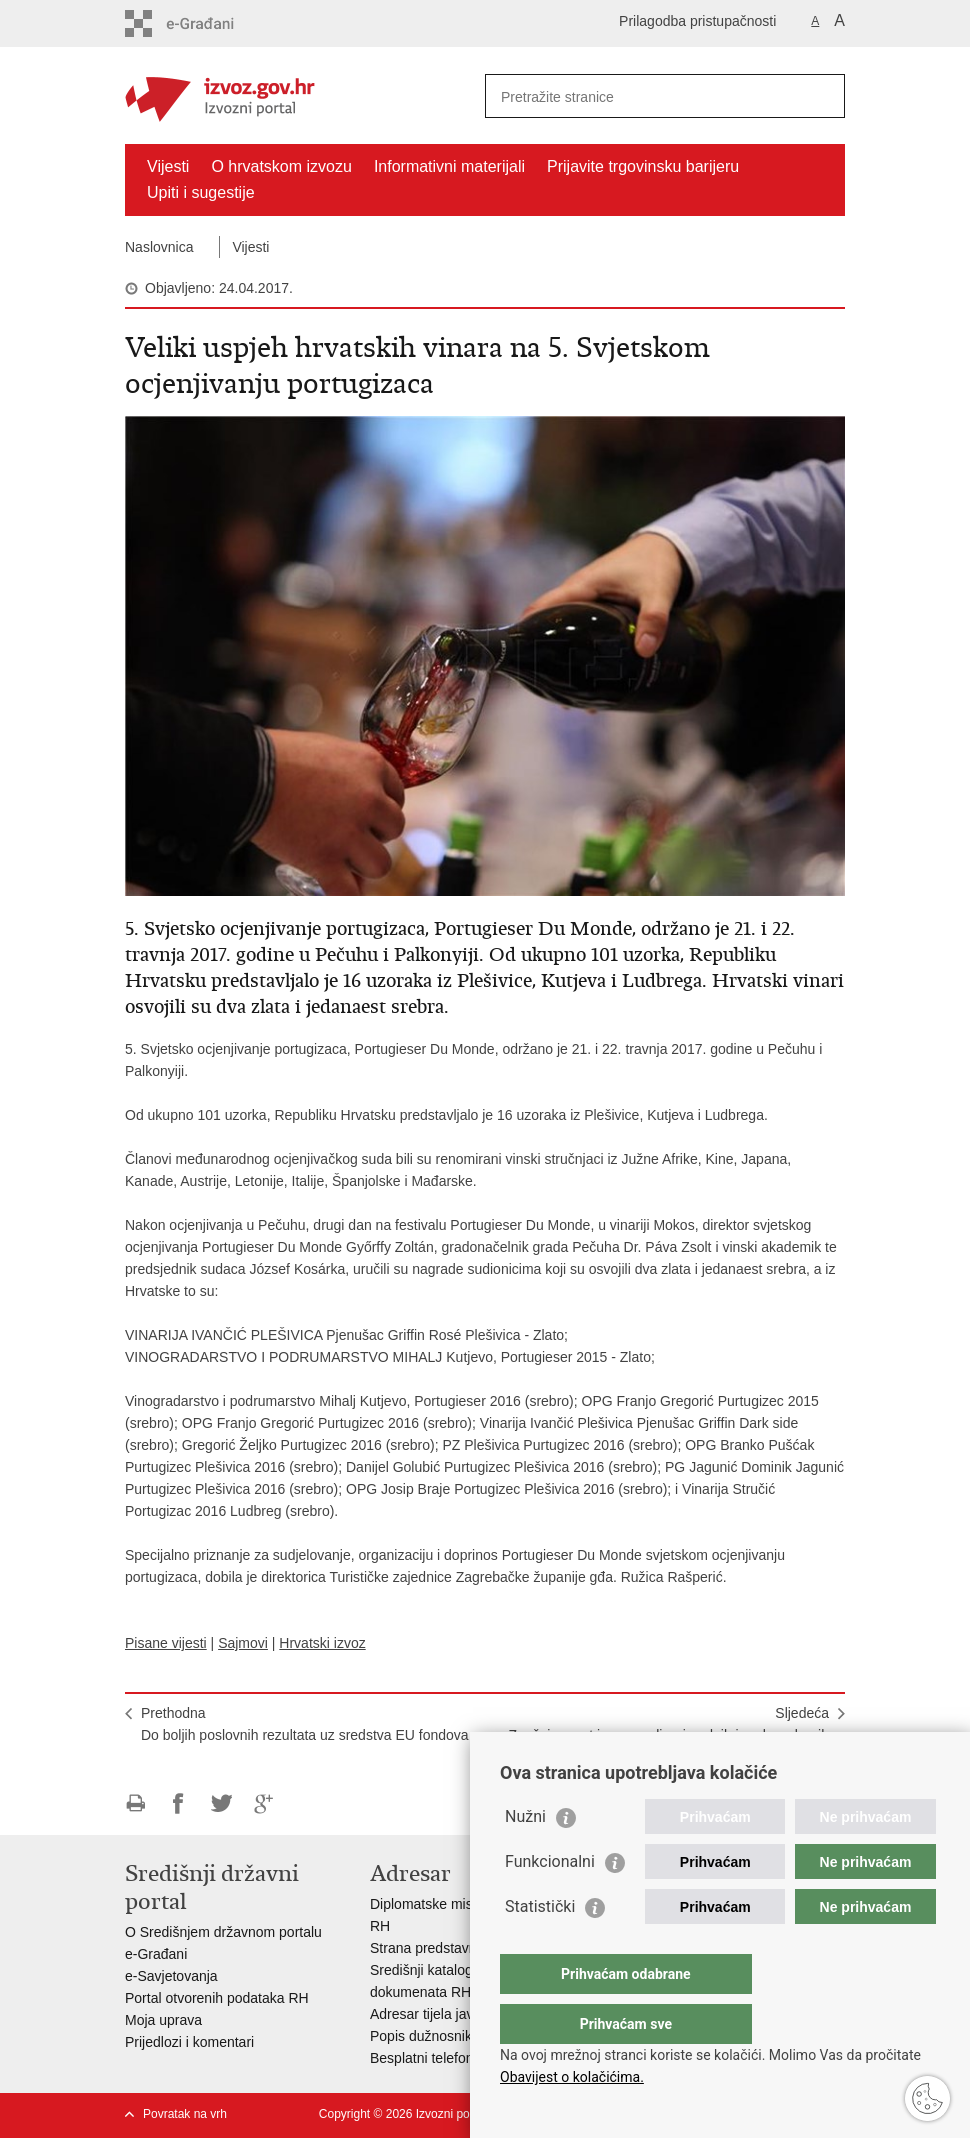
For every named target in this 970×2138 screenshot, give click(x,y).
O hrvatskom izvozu (281, 166)
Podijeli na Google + (264, 1803)
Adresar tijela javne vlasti (447, 2014)
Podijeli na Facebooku (178, 1803)
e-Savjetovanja (171, 1976)
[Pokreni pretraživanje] (822, 96)
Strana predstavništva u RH (455, 1948)
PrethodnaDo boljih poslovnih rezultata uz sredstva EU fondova (305, 1724)
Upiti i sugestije (201, 192)
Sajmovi (243, 1643)
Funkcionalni (550, 1901)
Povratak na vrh (185, 2114)
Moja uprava (163, 2020)
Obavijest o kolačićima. (572, 2077)
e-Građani (156, 1954)
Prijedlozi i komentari (189, 2042)
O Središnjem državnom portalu (223, 1932)
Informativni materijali (449, 166)
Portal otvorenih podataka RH (217, 1998)
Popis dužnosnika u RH (443, 2036)
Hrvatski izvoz (322, 1643)
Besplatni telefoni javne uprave (465, 2058)
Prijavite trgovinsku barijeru (643, 166)
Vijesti (168, 166)
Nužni (525, 1856)
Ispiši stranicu (135, 1803)
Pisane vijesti (166, 1643)
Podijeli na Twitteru (221, 1803)
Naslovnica (159, 247)
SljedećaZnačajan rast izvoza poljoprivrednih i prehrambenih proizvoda (668, 1735)
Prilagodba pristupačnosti (697, 21)
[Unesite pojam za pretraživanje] (643, 96)
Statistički (540, 1946)
